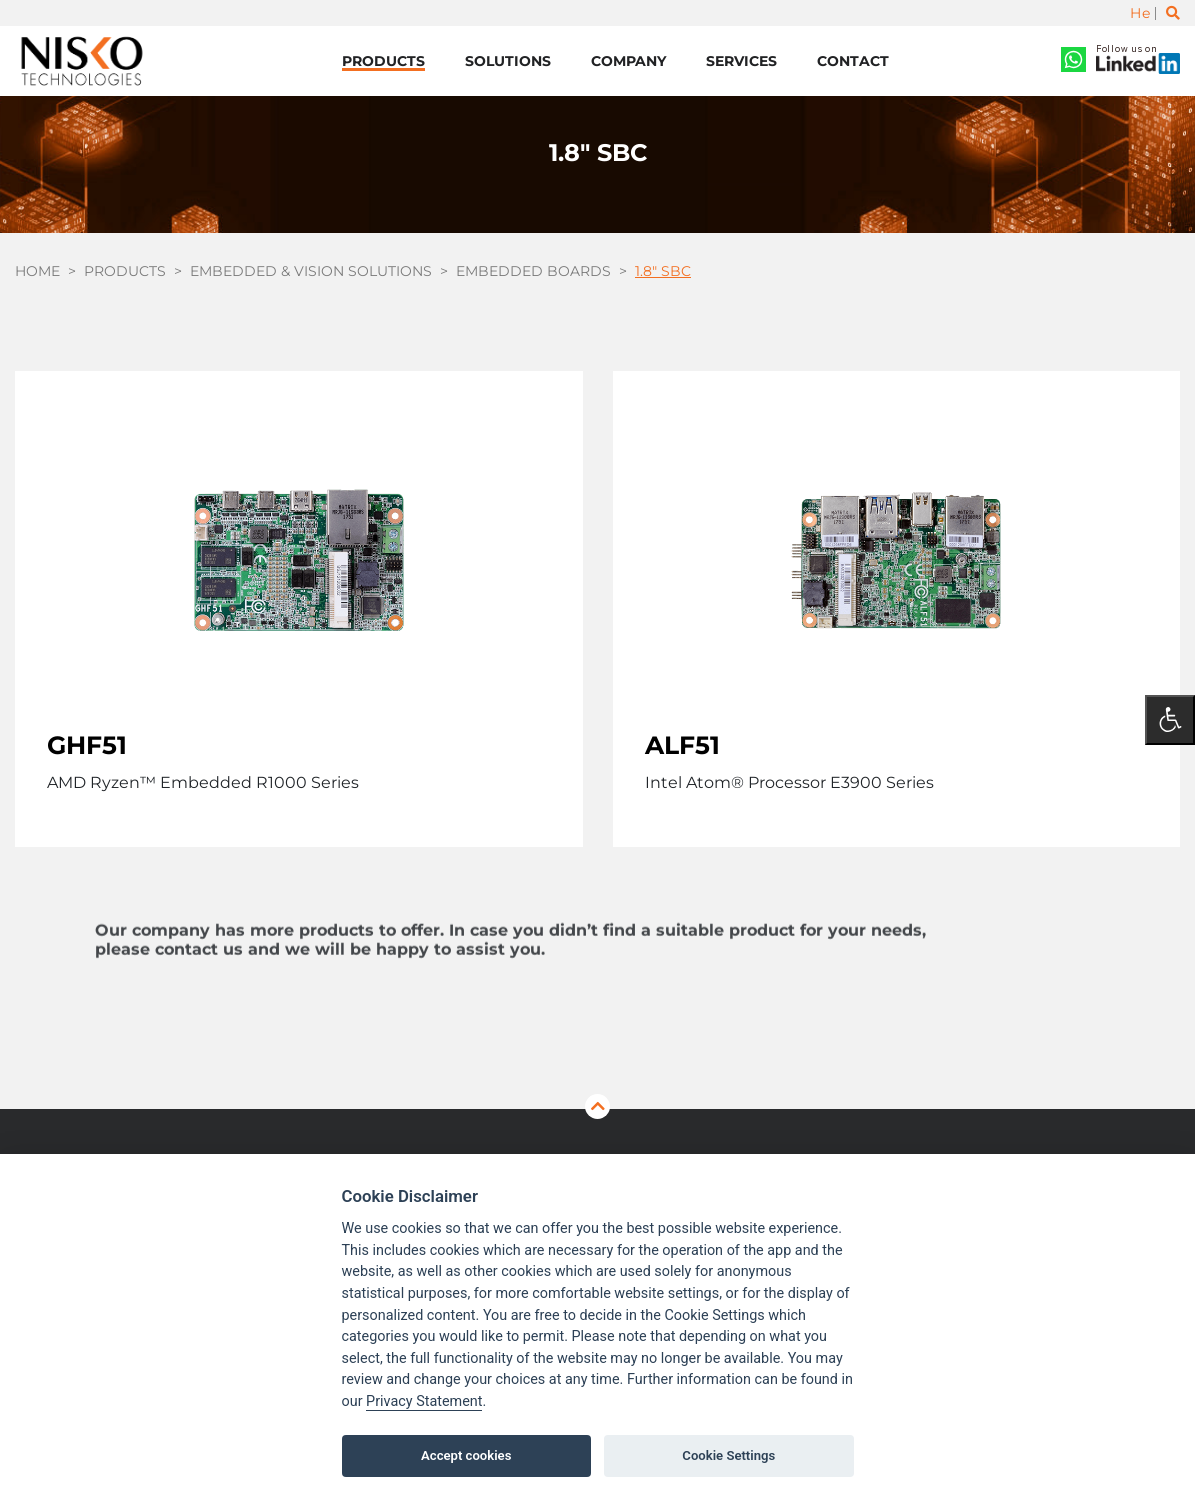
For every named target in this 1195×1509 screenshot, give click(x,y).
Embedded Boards (533, 271)
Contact (853, 61)
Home (37, 271)
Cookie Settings (728, 1455)
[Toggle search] (1173, 13)
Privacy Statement (424, 1401)
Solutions (508, 61)
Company (628, 61)
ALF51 (682, 745)
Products (383, 61)
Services (741, 61)
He (1140, 13)
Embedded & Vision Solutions (311, 271)
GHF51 (87, 745)
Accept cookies (466, 1455)
